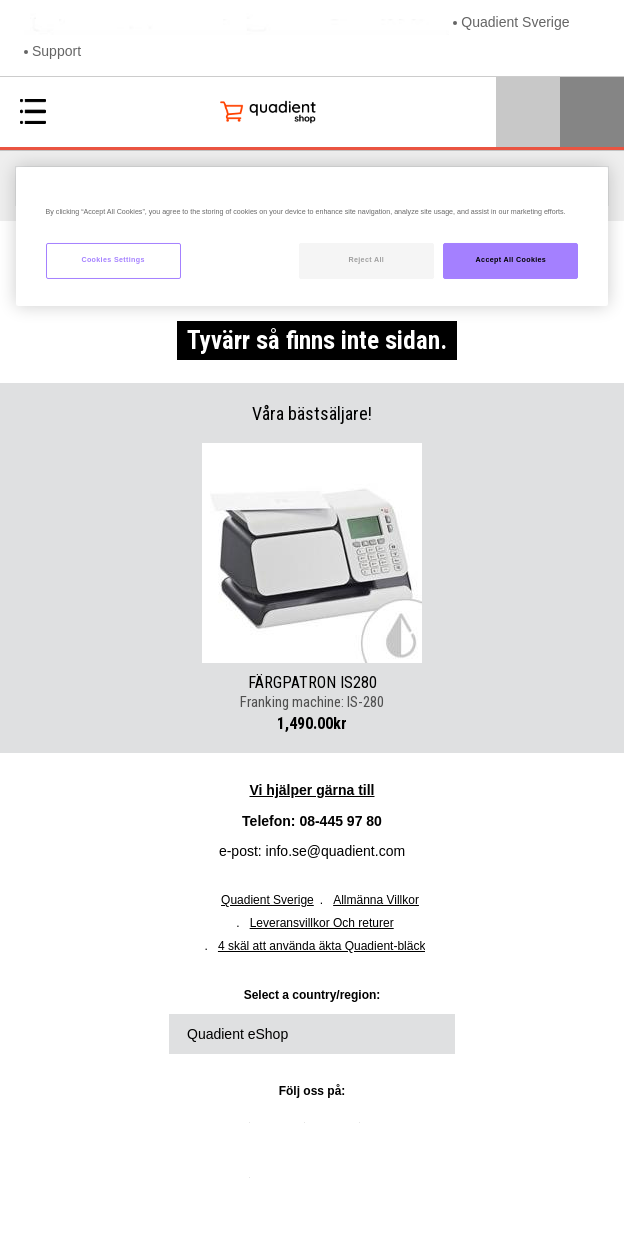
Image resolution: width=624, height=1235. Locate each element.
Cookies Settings (112, 260)
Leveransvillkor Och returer (322, 923)
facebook (340, 1130)
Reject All (366, 260)
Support (56, 51)
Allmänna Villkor (376, 900)
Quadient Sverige (515, 22)
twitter (285, 1130)
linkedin (230, 1130)
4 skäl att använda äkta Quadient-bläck (321, 946)
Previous (184, 553)
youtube (395, 1130)
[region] (312, 236)
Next (440, 553)
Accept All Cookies (511, 260)
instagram (230, 1185)
